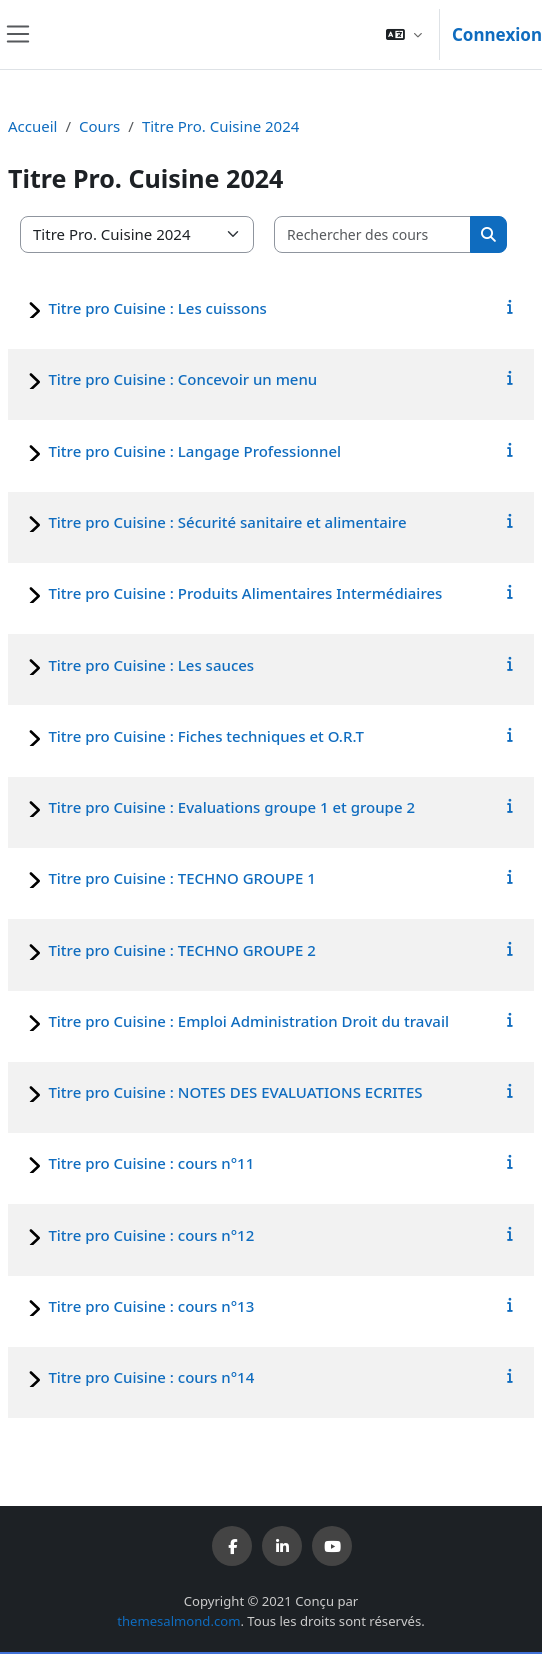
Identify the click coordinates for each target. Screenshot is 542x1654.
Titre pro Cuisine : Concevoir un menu (182, 379)
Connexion (497, 34)
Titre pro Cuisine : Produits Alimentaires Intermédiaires (245, 593)
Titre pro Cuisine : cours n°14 (151, 1377)
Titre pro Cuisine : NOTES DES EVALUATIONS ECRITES (235, 1092)
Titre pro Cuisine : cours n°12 (151, 1235)
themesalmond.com (178, 1621)
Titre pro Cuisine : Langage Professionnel (194, 451)
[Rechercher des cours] (373, 234)
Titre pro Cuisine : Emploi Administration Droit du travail (248, 1021)
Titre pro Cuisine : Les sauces (151, 665)
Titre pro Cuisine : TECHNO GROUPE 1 (181, 878)
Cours (99, 126)
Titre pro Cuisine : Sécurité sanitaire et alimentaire (227, 522)
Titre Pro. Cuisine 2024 (220, 126)
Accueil (32, 126)
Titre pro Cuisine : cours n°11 (151, 1163)
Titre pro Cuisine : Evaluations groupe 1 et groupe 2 (231, 807)
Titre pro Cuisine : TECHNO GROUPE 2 (181, 950)
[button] (404, 34)
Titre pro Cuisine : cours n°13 (151, 1306)
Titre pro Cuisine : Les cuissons (157, 308)
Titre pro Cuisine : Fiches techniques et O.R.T (205, 736)
